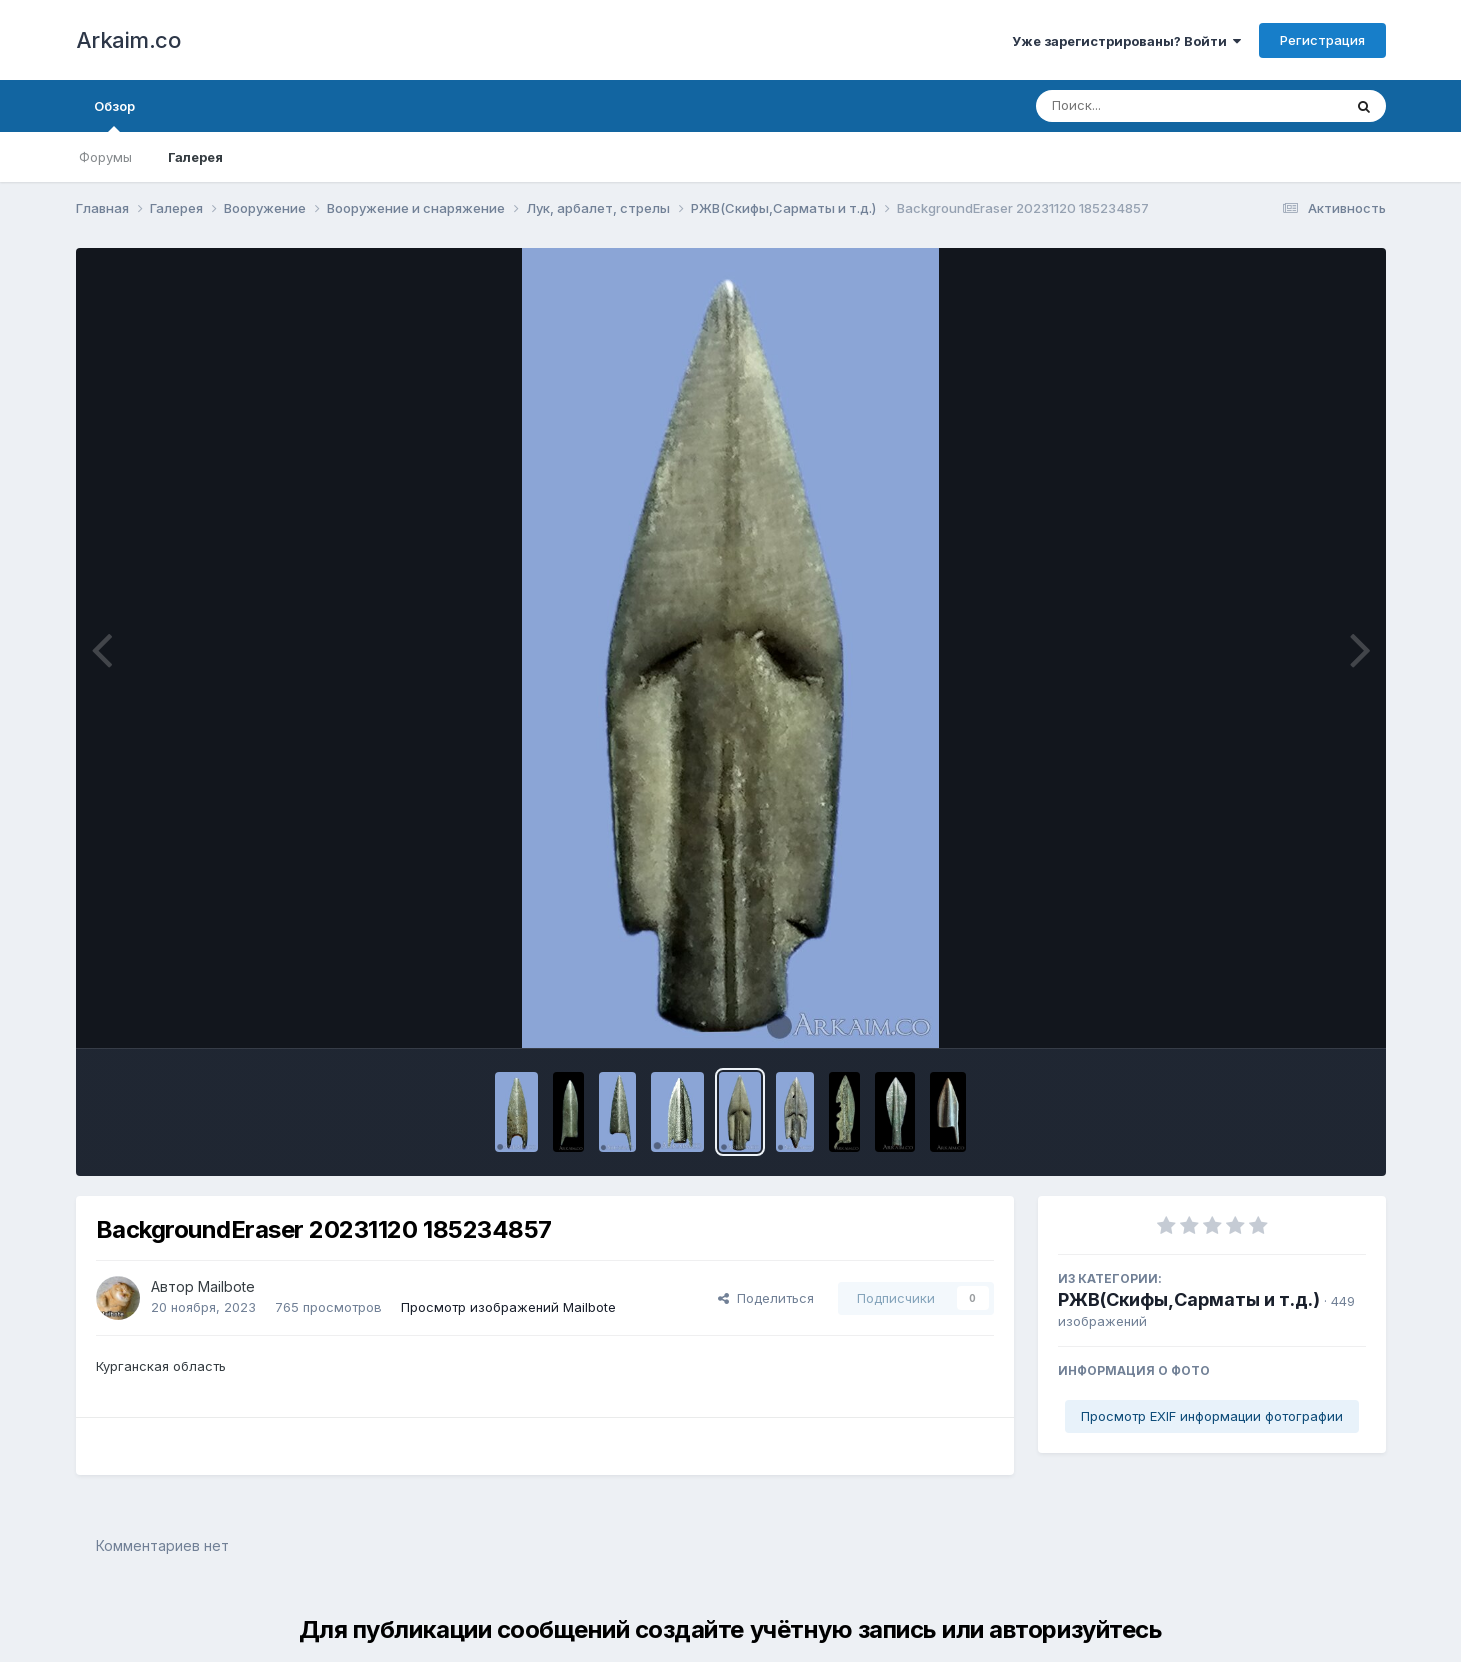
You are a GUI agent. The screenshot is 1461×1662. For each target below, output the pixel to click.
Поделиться (766, 1298)
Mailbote (226, 1286)
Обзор (114, 115)
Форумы (105, 157)
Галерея (195, 157)
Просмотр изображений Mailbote (508, 1307)
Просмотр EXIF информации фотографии (1212, 1416)
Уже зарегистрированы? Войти (1126, 41)
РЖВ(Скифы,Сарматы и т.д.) (1189, 1299)
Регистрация (1322, 40)
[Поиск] (1151, 106)
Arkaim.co (128, 40)
